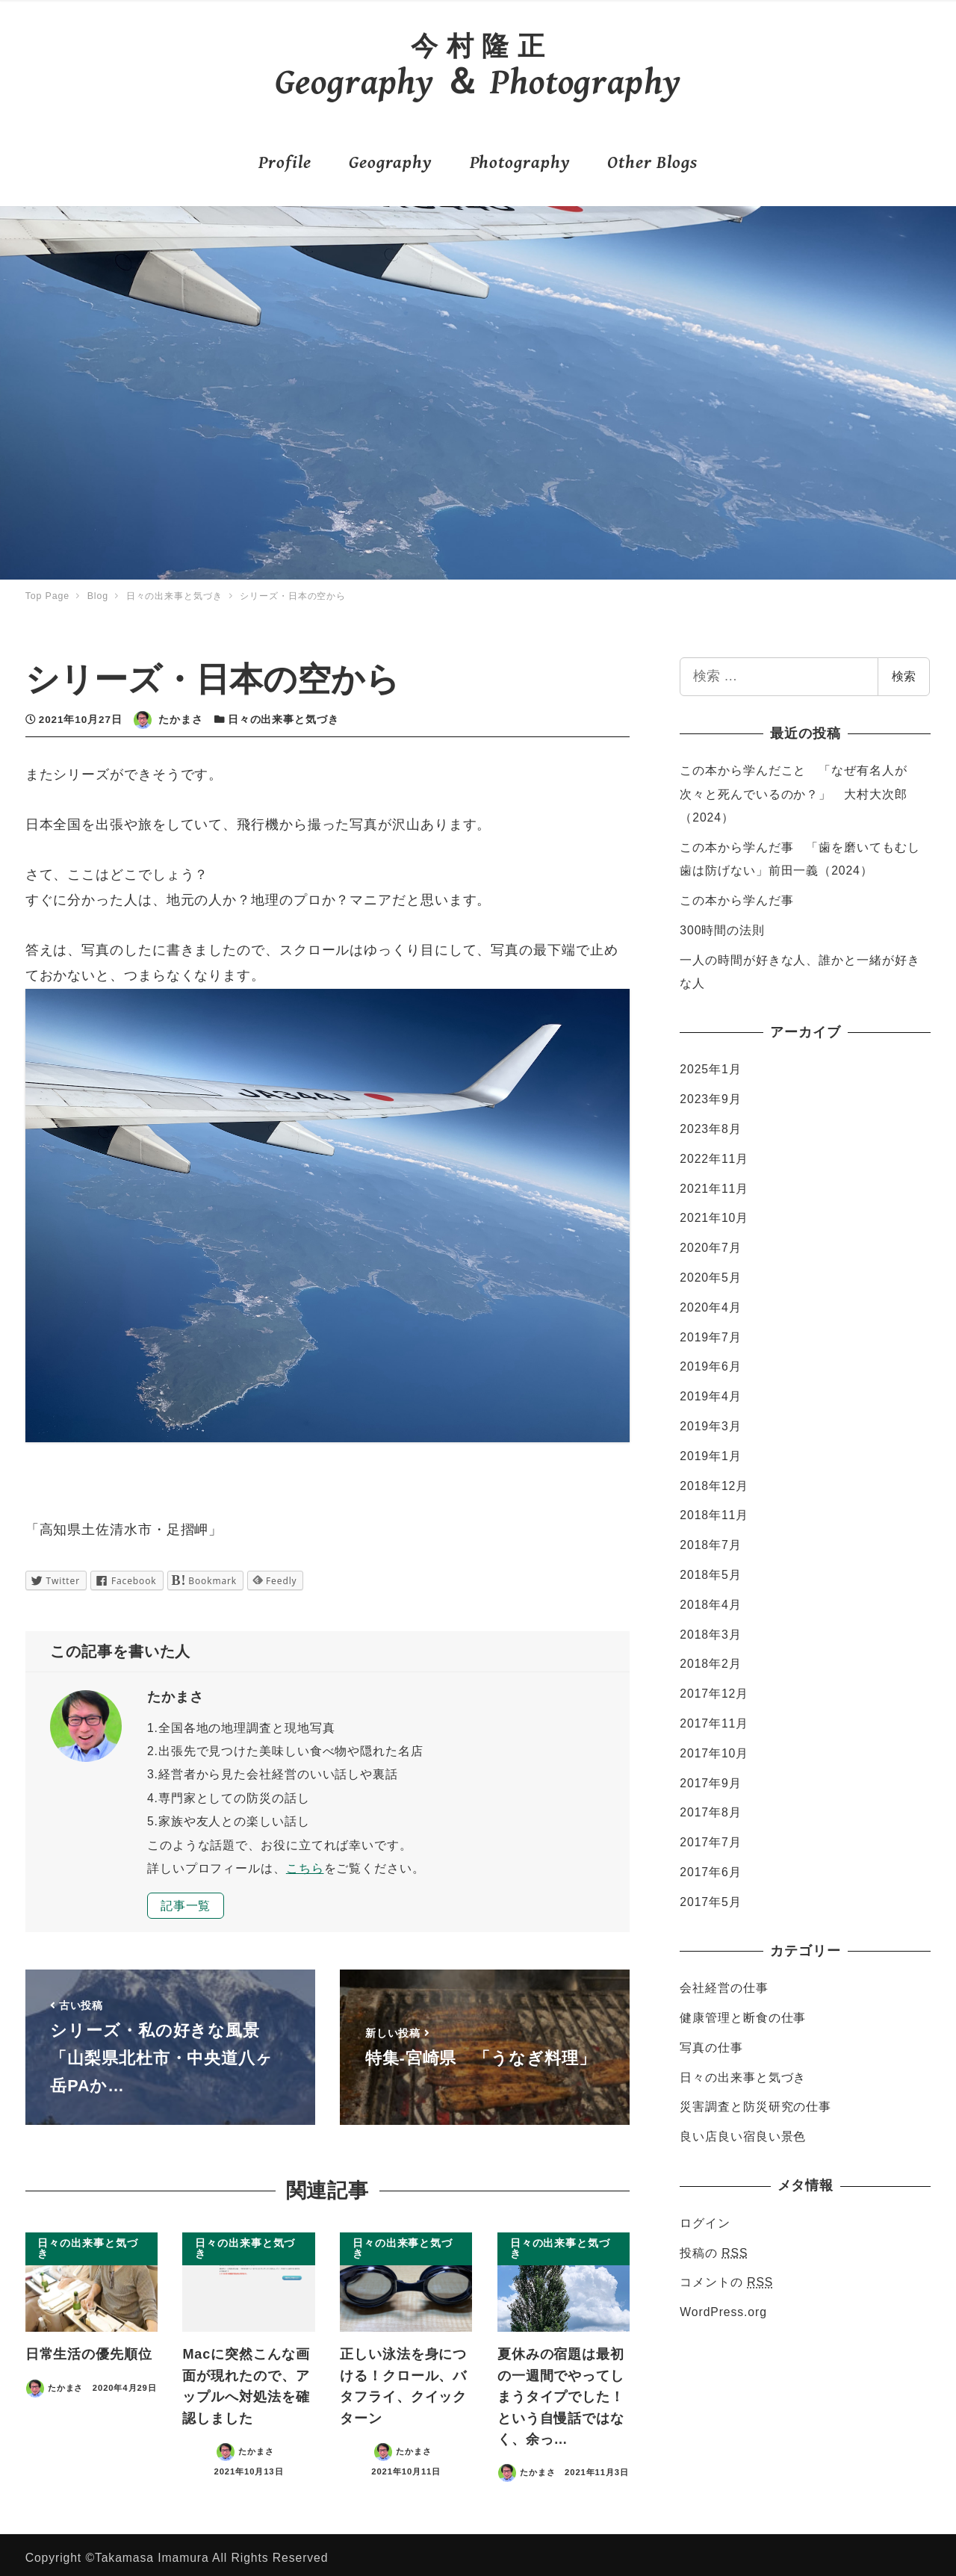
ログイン (705, 2217)
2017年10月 (714, 1747)
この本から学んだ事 (736, 894)
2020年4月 (710, 1301)
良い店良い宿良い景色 (743, 2130)
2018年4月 (710, 1598)
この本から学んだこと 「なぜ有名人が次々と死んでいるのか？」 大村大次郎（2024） (793, 788)
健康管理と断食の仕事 (743, 2011)
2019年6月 (710, 1360)
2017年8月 (710, 1806)
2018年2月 (710, 1657)
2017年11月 (714, 1717)
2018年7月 (710, 1539)
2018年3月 (710, 1627)
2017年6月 (710, 1866)
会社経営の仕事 (724, 1982)
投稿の (714, 2246)
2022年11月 (714, 1152)
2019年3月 (710, 1420)
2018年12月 (714, 1479)
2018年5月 (710, 1568)
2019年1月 (710, 1450)
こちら (305, 1862)
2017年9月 (710, 1776)
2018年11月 (714, 1509)
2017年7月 (710, 1836)
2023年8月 (710, 1123)
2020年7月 (710, 1241)
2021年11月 (714, 1182)
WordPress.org (723, 2306)
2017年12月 (714, 1687)
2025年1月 (710, 1063)
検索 (904, 670)
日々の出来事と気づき (283, 713)
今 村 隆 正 (478, 43)
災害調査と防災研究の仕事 (755, 2100)
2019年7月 (710, 1330)
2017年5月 (710, 1896)
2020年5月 (710, 1271)
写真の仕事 (711, 2041)
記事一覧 (186, 1899)
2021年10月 (714, 1211)
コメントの (726, 2276)
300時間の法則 (722, 924)
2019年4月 (710, 1390)
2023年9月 (710, 1093)
